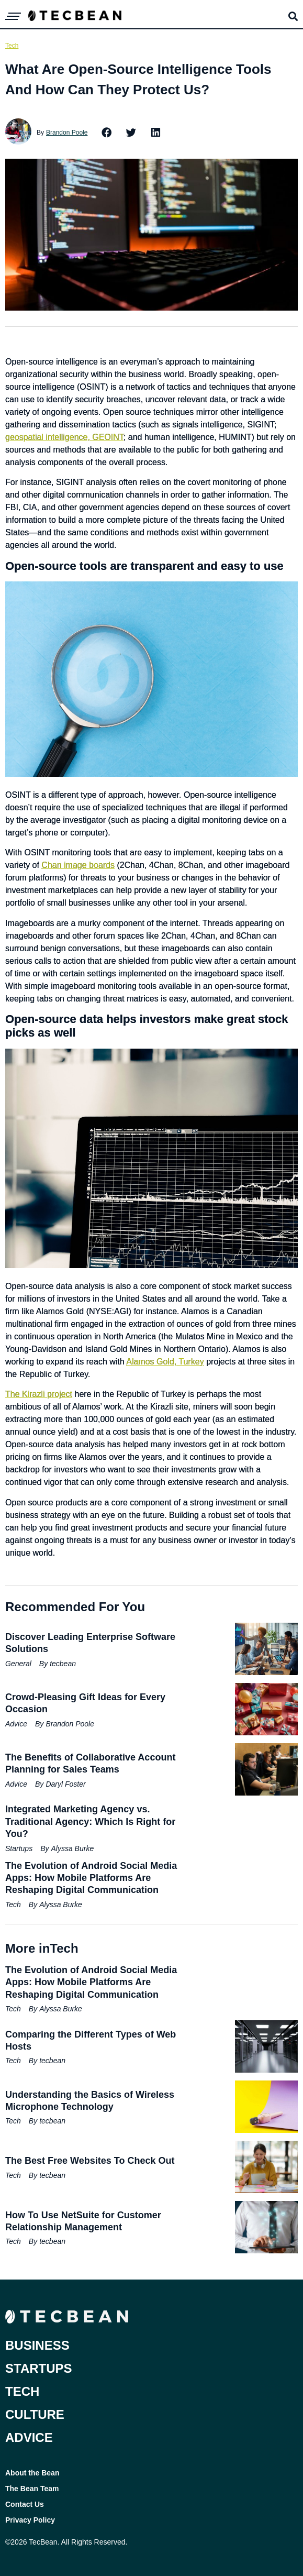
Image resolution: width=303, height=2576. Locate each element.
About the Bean (32, 2473)
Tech (11, 45)
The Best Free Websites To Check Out (89, 2160)
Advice (16, 1724)
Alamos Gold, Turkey (165, 1361)
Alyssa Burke (72, 1848)
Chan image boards (78, 865)
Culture (34, 2414)
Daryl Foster (65, 1784)
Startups (18, 1848)
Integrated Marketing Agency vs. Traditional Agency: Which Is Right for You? (90, 1821)
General (18, 1663)
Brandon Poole (66, 132)
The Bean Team (32, 2488)
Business (37, 2345)
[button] (107, 132)
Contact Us (24, 2504)
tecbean (63, 1663)
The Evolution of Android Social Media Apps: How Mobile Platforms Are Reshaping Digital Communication (91, 1878)
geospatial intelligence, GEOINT (64, 437)
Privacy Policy (30, 2520)
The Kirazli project (38, 1394)
